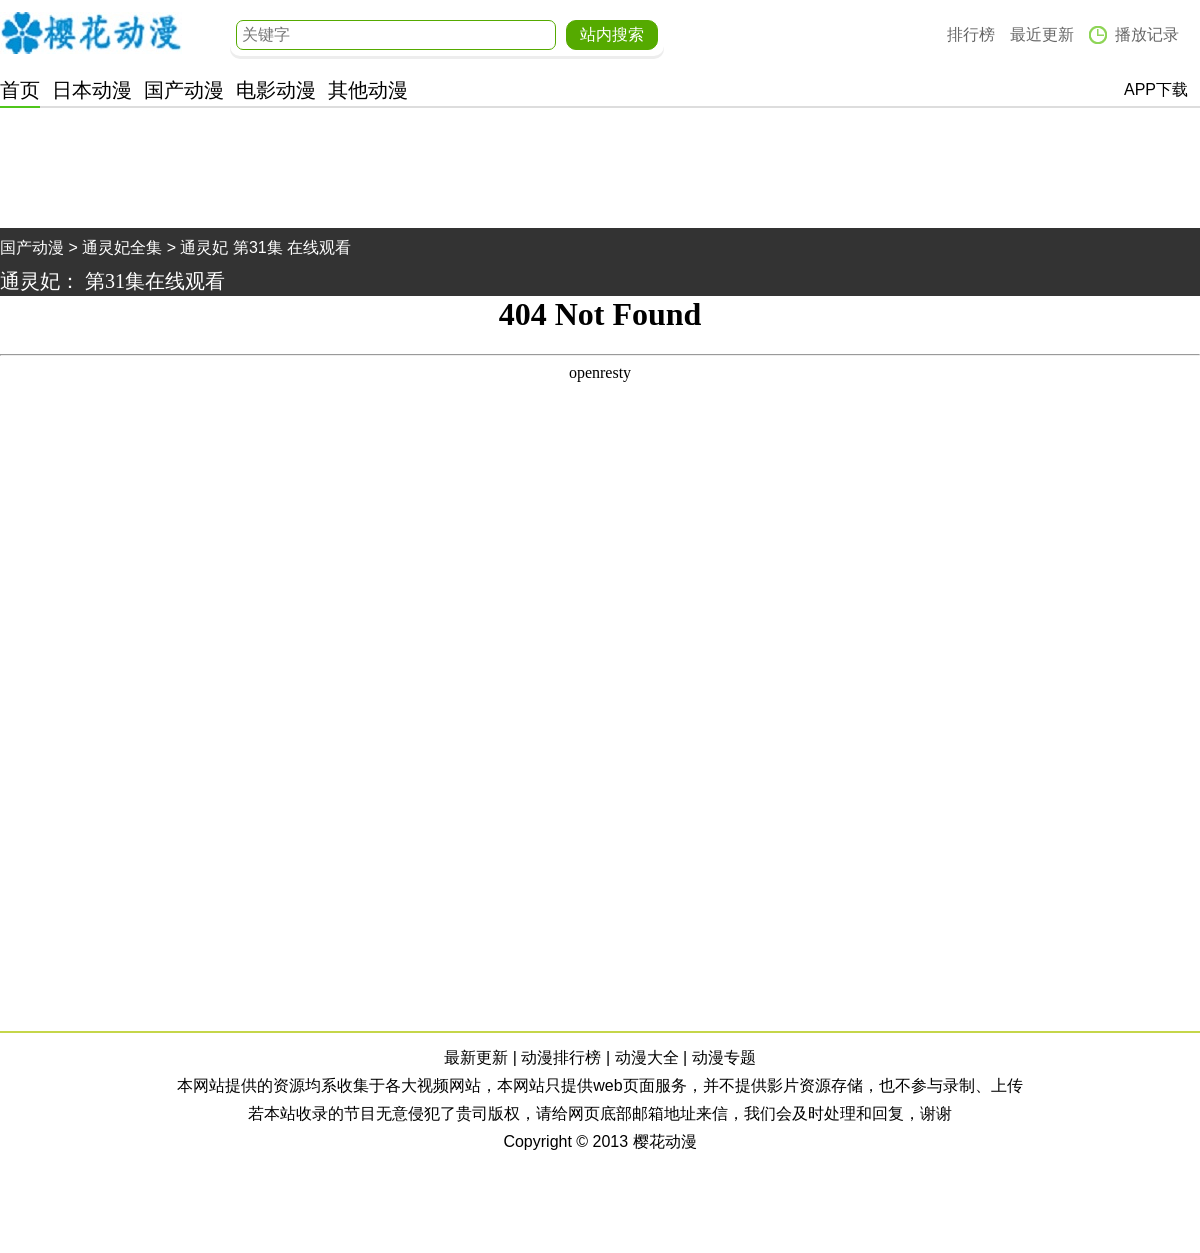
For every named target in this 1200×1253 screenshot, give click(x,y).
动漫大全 (647, 1057)
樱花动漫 (91, 33)
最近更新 (1042, 34)
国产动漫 (184, 90)
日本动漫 (92, 90)
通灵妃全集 (122, 247)
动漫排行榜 (561, 1057)
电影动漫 (276, 90)
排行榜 (971, 34)
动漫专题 (724, 1057)
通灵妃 (30, 281)
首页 (20, 90)
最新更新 (476, 1057)
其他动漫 (368, 90)
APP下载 (1156, 89)
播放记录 (1147, 34)
